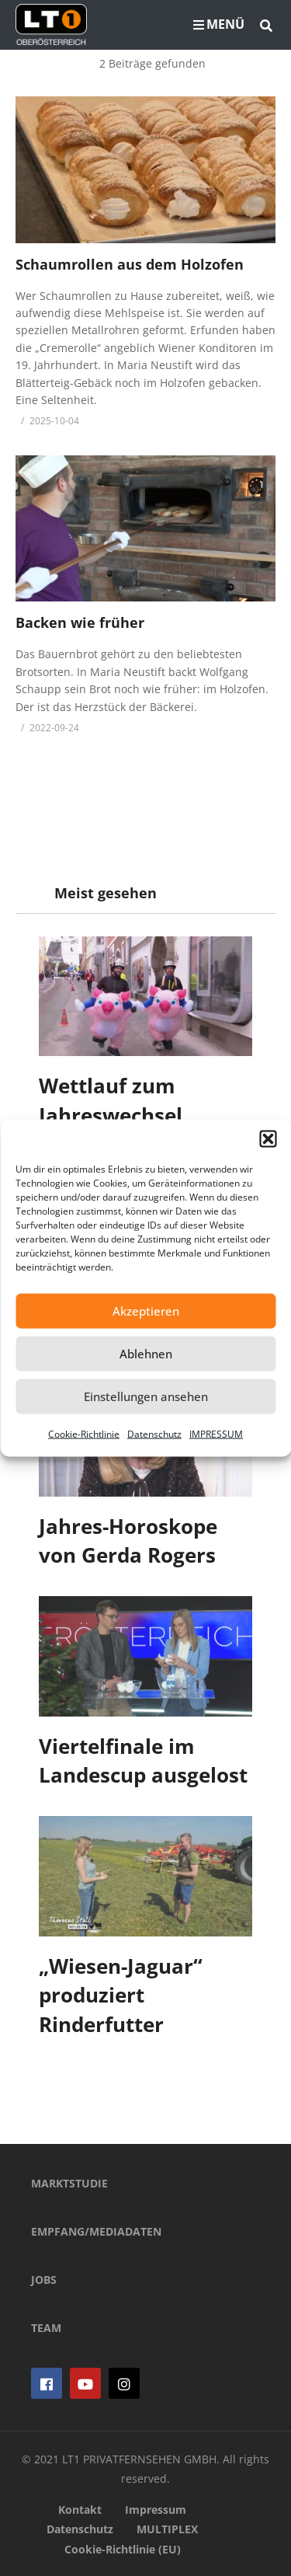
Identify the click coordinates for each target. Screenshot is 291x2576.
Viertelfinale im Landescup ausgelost (143, 1761)
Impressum (155, 2509)
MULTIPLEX (167, 2529)
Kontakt (80, 2509)
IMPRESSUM (216, 1433)
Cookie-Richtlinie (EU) (122, 2549)
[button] (267, 1138)
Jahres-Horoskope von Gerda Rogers (128, 1541)
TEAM (46, 2327)
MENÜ (218, 24)
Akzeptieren (146, 1311)
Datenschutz (154, 1433)
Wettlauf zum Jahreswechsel (110, 1100)
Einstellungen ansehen (146, 1396)
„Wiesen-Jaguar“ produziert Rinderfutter (121, 1995)
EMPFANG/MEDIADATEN (96, 2231)
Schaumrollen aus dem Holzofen (130, 264)
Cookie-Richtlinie (84, 1433)
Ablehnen (146, 1353)
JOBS (44, 2279)
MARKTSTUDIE (69, 2183)
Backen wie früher (80, 622)
